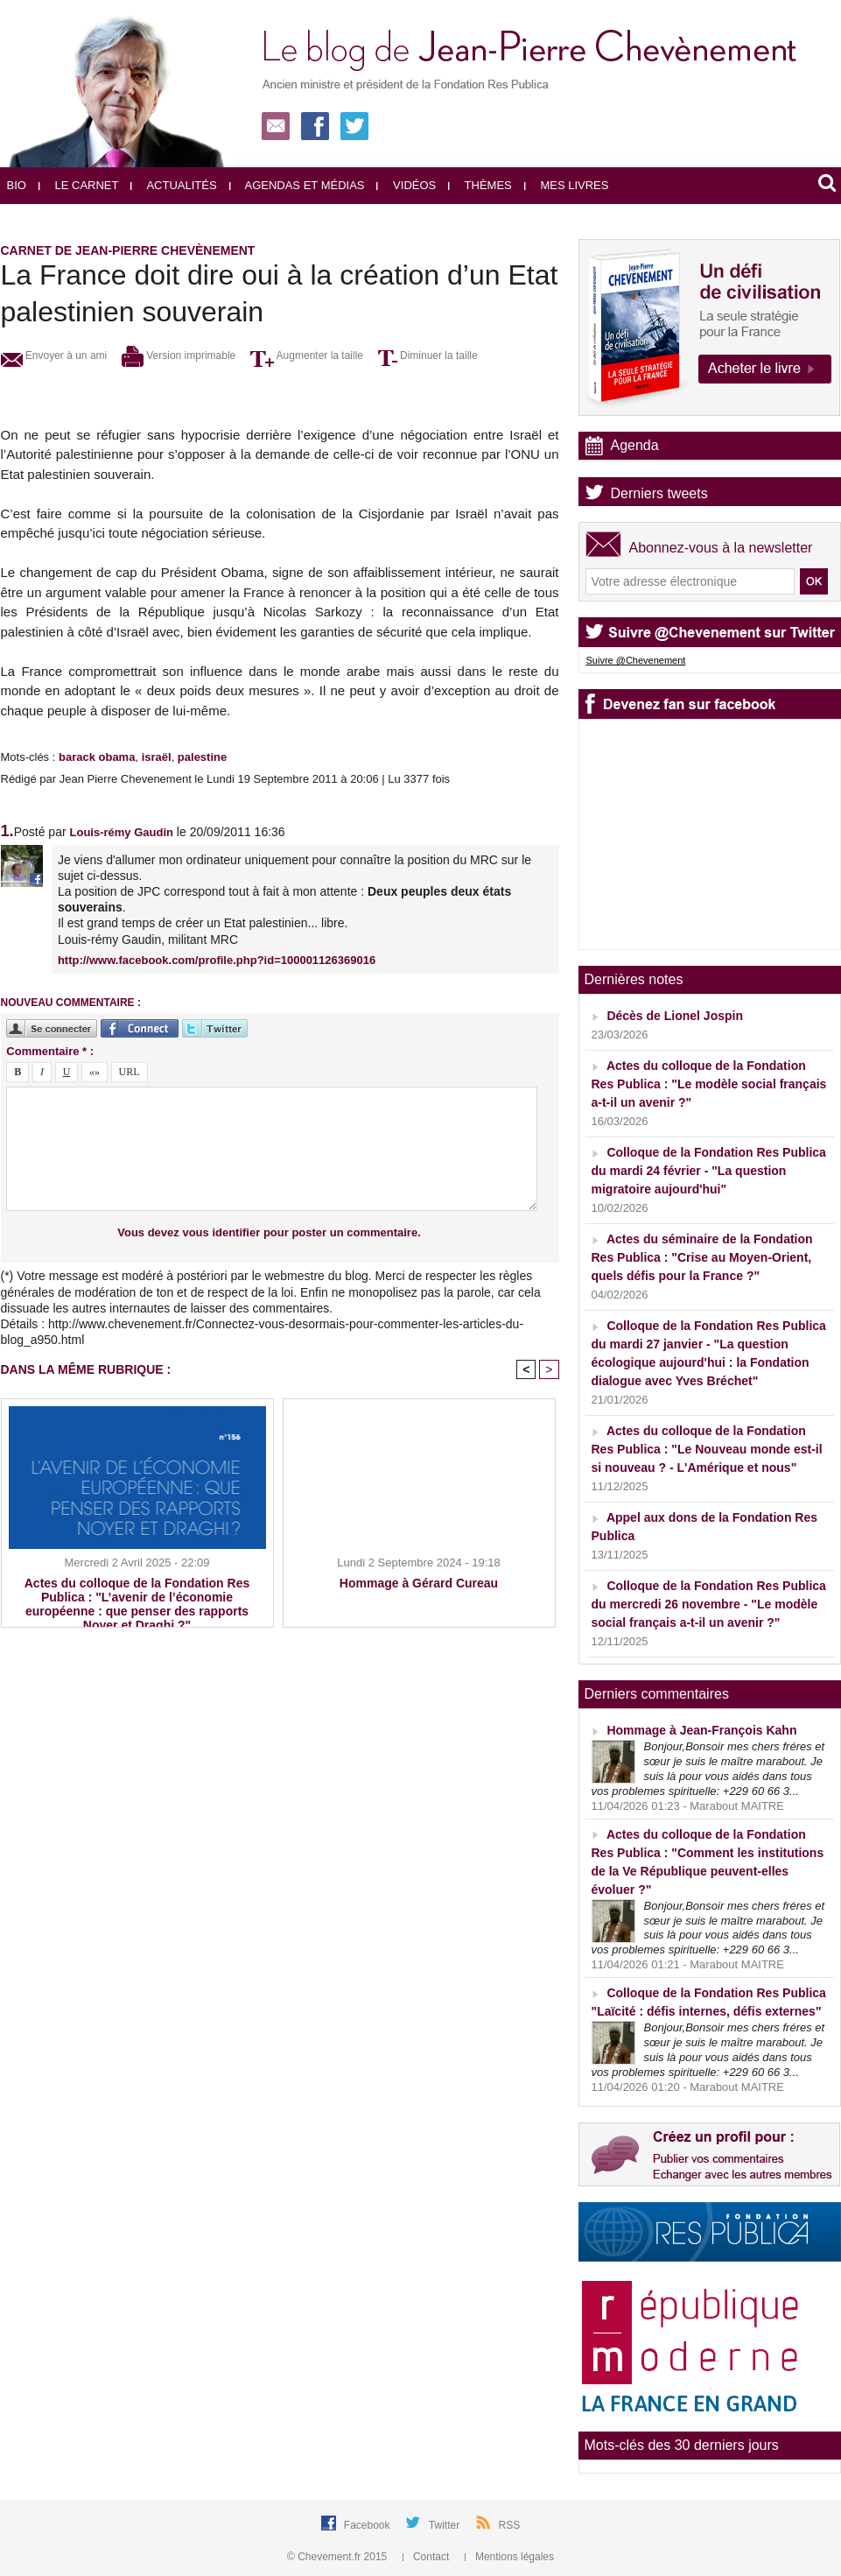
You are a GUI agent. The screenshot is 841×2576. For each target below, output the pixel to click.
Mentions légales (509, 2557)
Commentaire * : (50, 1051)
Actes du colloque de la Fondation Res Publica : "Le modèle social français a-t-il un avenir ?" (709, 1084)
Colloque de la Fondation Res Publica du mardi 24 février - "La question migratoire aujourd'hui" (709, 1170)
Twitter (446, 2525)
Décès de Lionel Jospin (674, 1016)
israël (157, 757)
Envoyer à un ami (54, 355)
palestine (202, 757)
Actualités (173, 185)
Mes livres (566, 185)
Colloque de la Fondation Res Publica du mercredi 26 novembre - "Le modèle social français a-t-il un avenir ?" (709, 1604)
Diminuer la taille (428, 355)
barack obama (97, 757)
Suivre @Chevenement (636, 660)
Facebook (368, 2525)
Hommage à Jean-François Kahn (701, 1730)
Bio (16, 185)
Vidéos (406, 185)
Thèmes (480, 185)
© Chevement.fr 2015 (338, 2557)
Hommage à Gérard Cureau (419, 1583)
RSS (510, 2525)
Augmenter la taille (306, 355)
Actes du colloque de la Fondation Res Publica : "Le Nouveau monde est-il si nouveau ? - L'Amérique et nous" (707, 1449)
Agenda (635, 445)
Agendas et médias (297, 185)
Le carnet (79, 185)
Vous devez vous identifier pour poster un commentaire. (269, 1232)
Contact (427, 2557)
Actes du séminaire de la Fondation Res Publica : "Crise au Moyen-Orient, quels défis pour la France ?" (702, 1257)
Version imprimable (178, 355)
